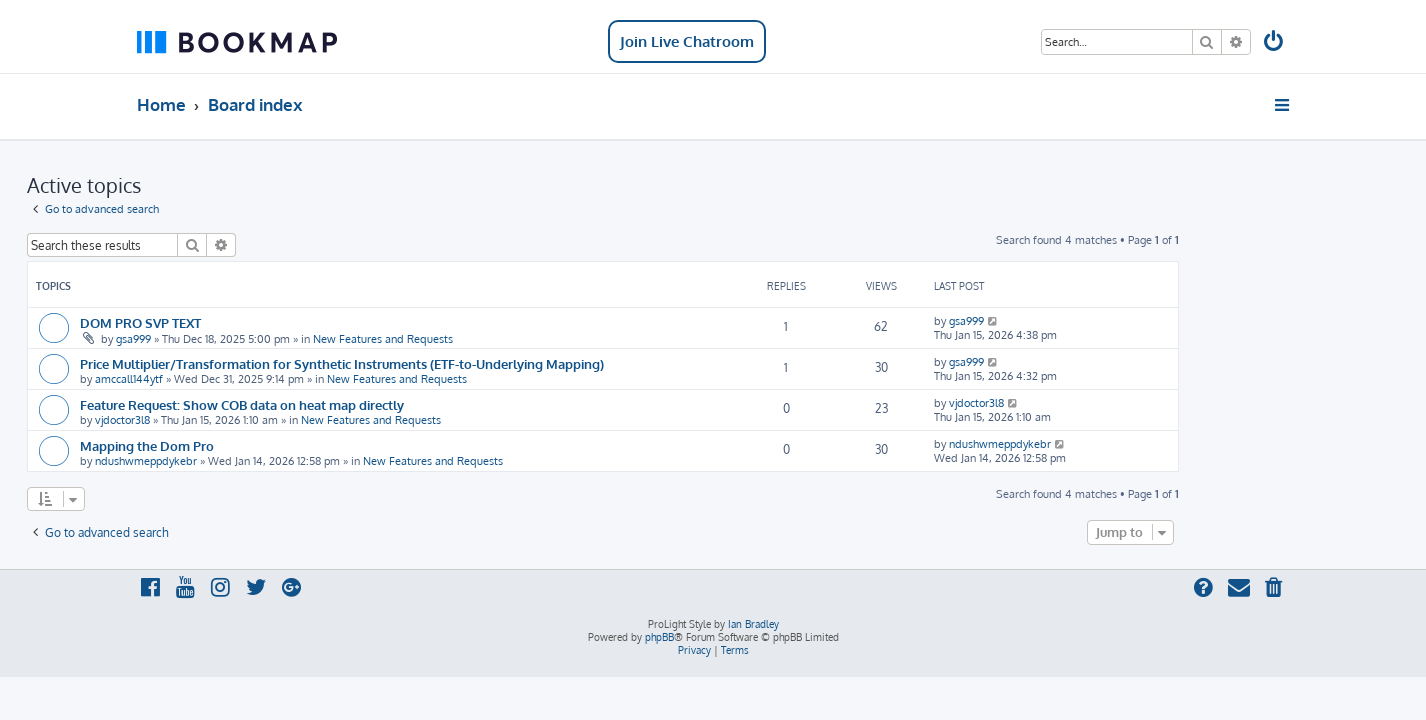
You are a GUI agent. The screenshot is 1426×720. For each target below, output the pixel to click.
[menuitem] (1275, 43)
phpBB (659, 637)
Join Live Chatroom (687, 41)
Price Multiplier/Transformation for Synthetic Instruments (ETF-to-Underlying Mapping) (452, 363)
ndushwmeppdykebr (256, 461)
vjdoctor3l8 (232, 420)
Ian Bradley (753, 624)
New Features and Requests (493, 339)
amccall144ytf (239, 379)
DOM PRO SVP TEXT (250, 322)
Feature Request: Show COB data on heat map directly (352, 404)
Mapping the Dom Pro (257, 445)
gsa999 (243, 339)
